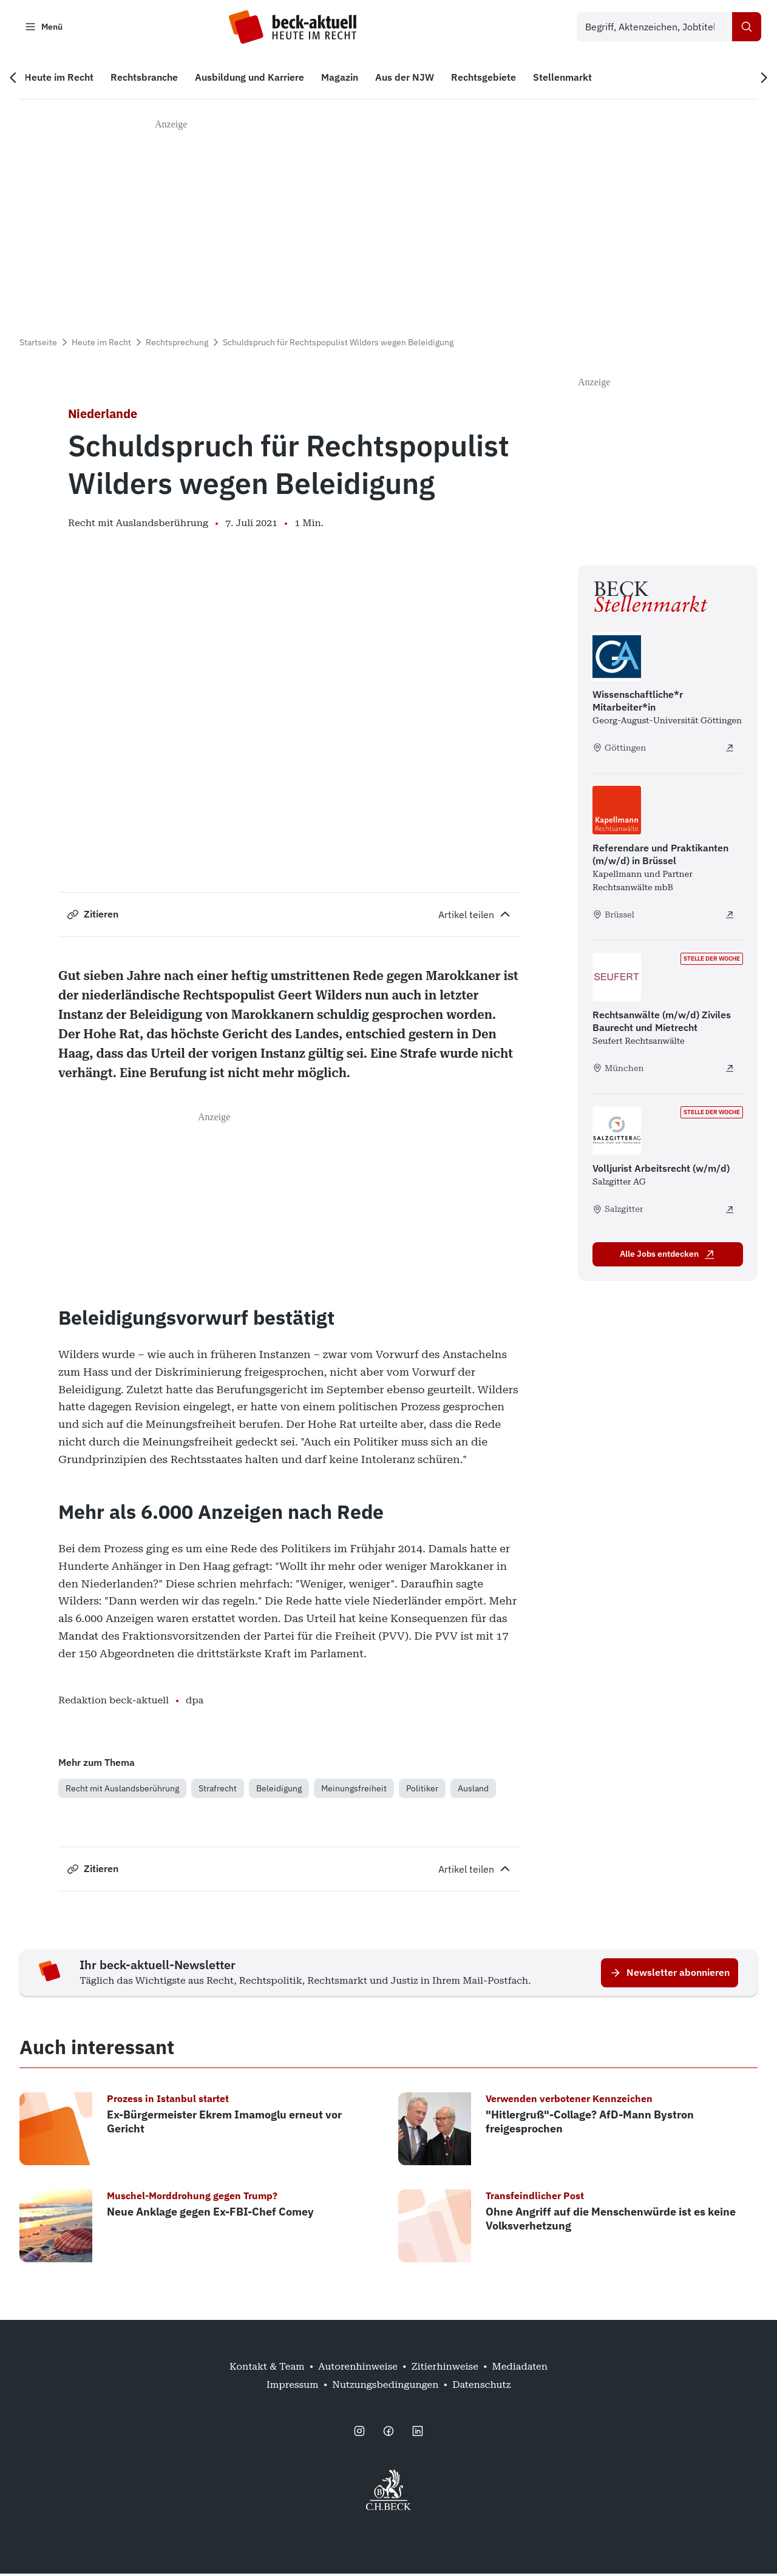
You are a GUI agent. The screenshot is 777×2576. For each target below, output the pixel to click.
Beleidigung (279, 1790)
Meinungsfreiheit (354, 1790)
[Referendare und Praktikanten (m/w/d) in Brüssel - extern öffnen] (729, 917)
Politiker (422, 1790)
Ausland (473, 1790)
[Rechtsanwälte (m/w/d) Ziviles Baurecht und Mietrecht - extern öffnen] (729, 1070)
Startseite (38, 344)
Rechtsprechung (177, 344)
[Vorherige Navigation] (17, 79)
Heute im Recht (101, 344)
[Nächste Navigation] (760, 79)
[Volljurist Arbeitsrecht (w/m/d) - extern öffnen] (729, 1211)
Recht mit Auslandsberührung (122, 1790)
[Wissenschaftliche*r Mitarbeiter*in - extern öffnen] (729, 749)
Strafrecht (217, 1790)
